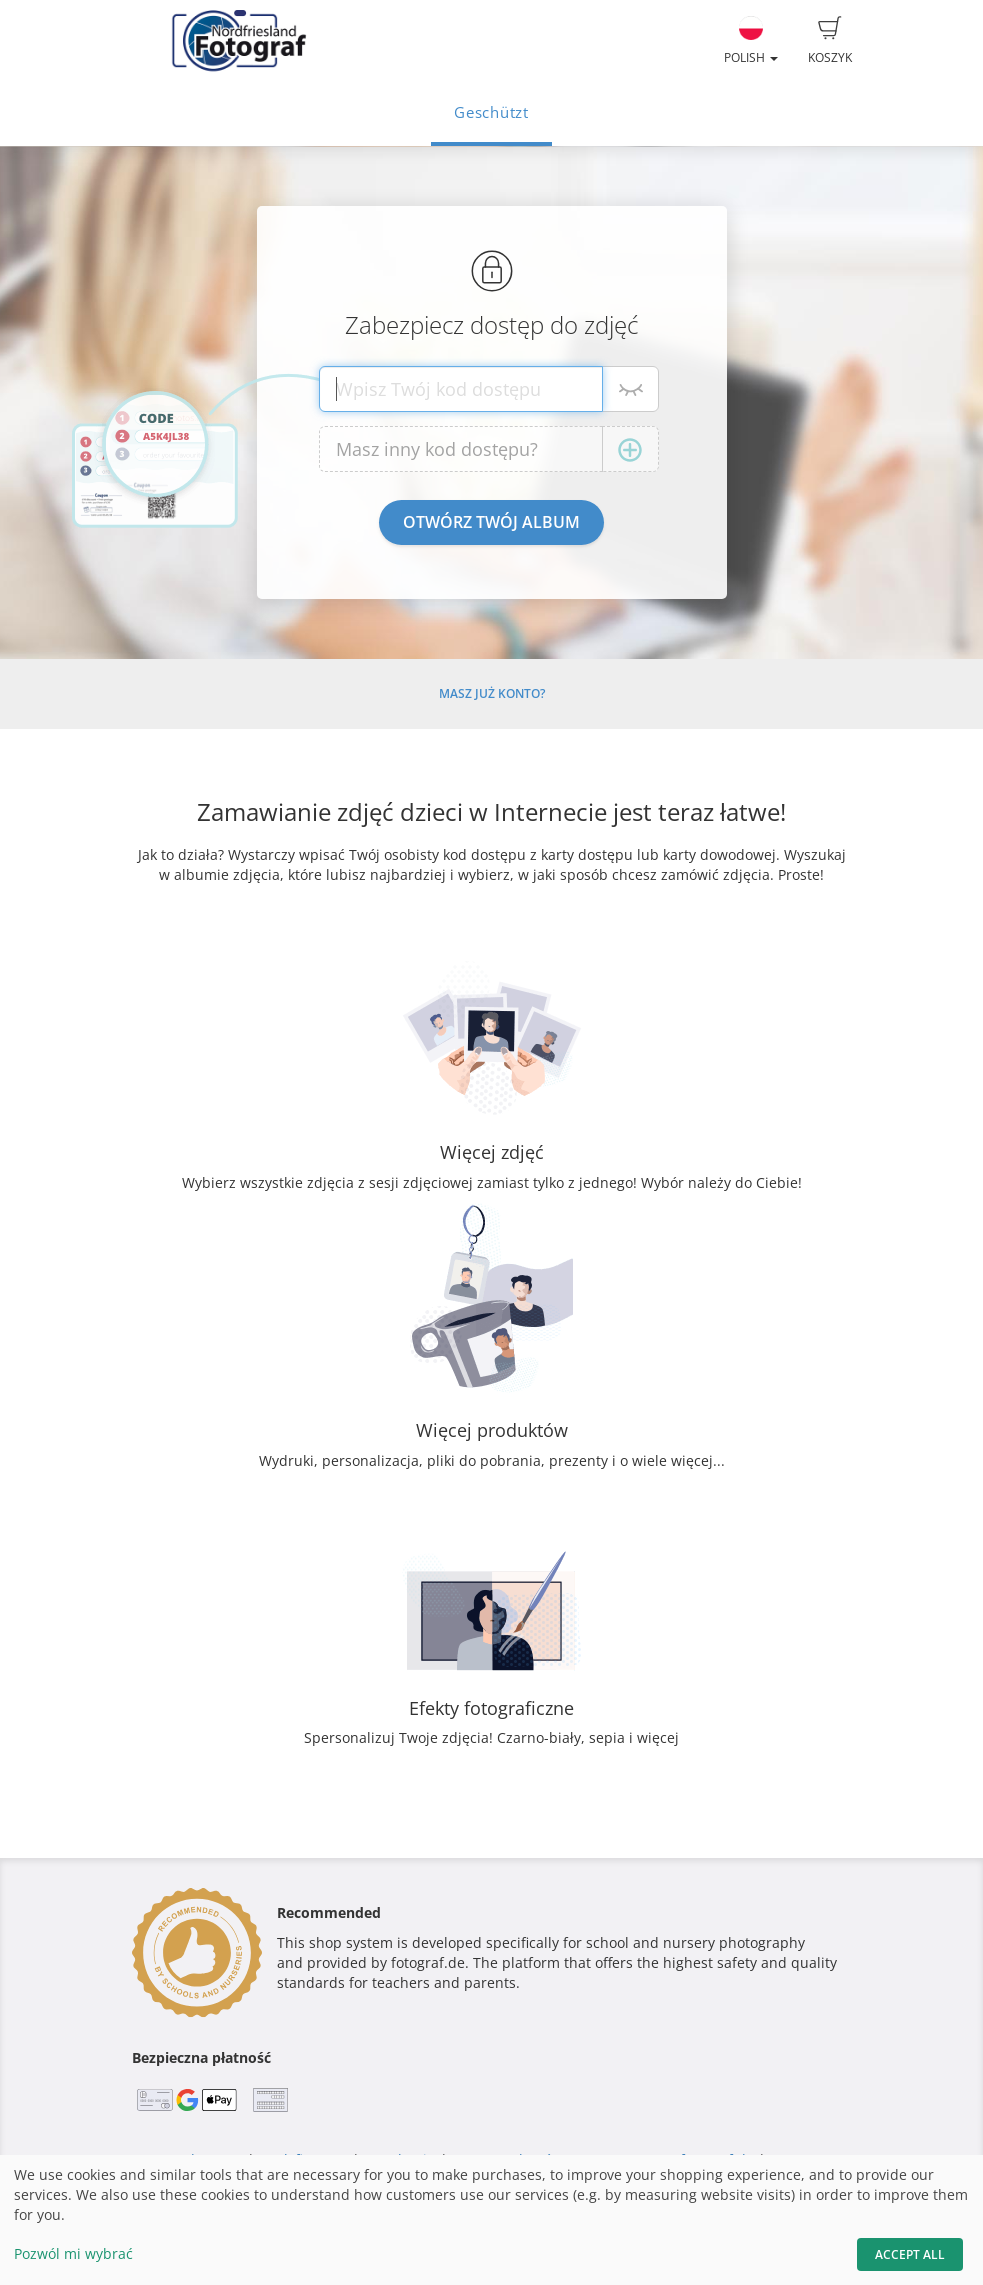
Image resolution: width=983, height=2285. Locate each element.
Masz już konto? (492, 693)
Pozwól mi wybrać (73, 2253)
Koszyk (830, 41)
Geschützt (491, 112)
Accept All (910, 2254)
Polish (751, 41)
